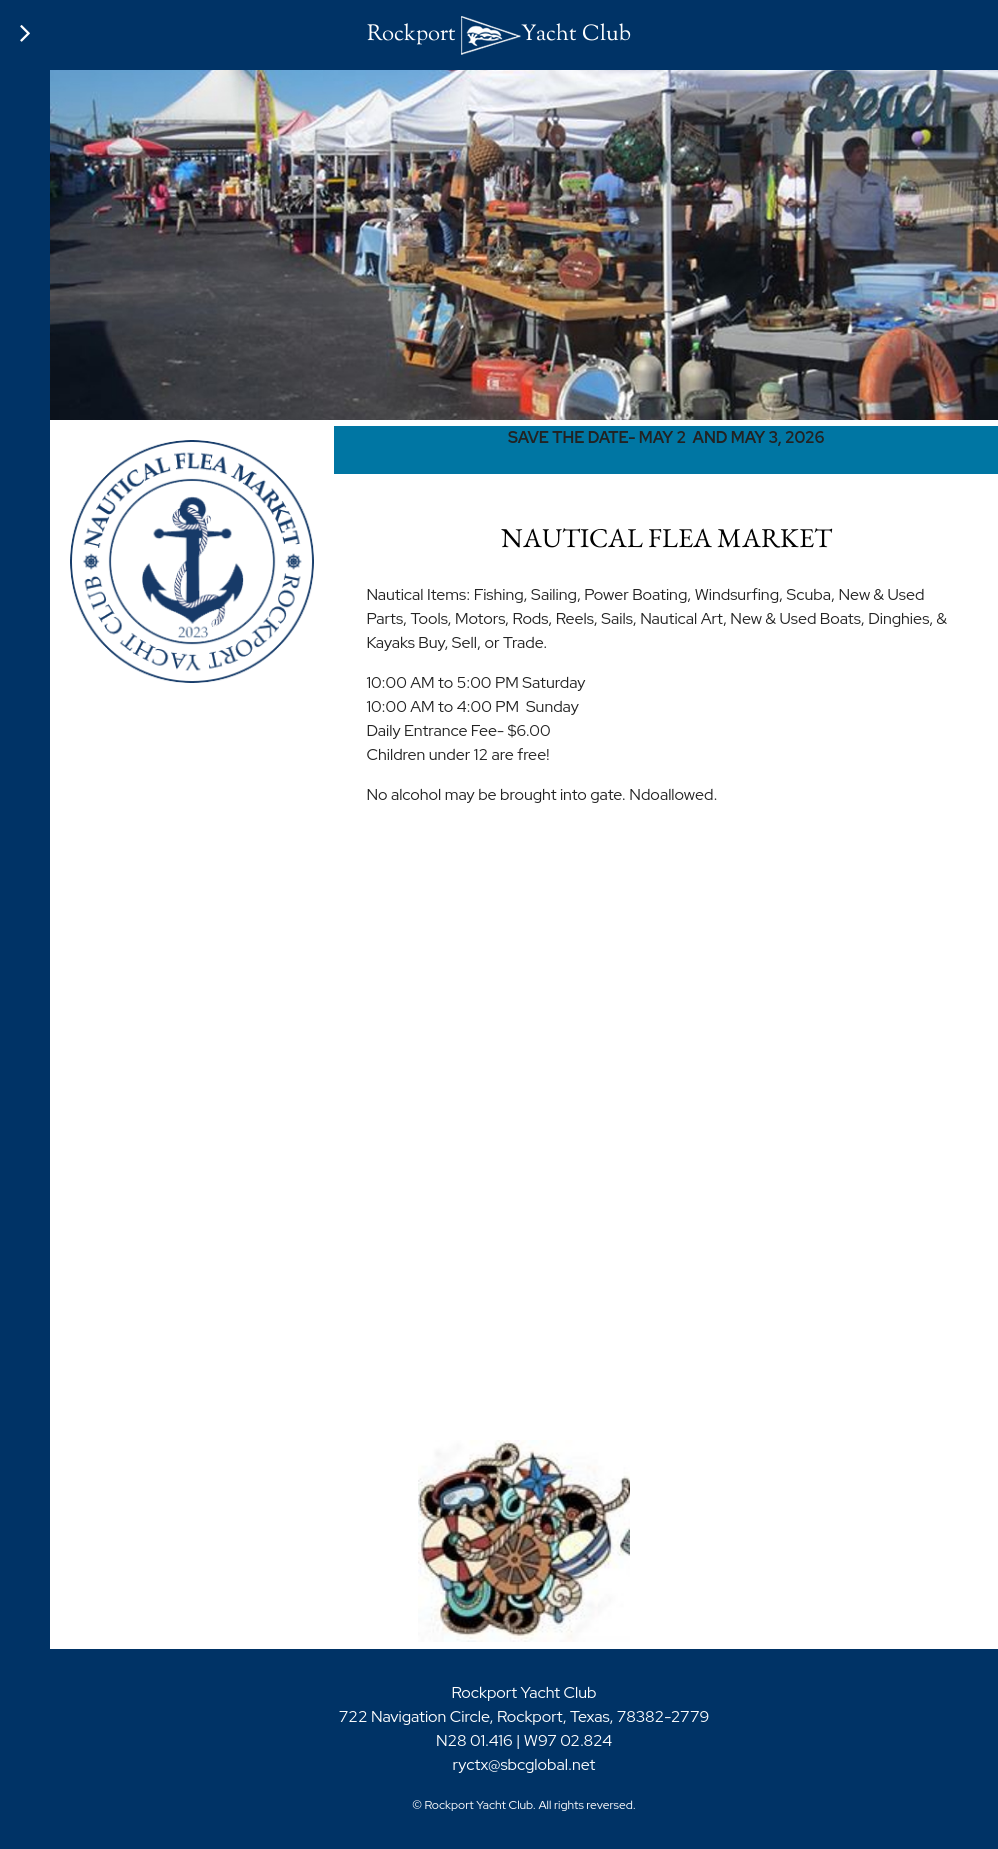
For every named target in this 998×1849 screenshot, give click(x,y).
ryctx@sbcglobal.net (524, 1764)
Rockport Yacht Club (499, 34)
